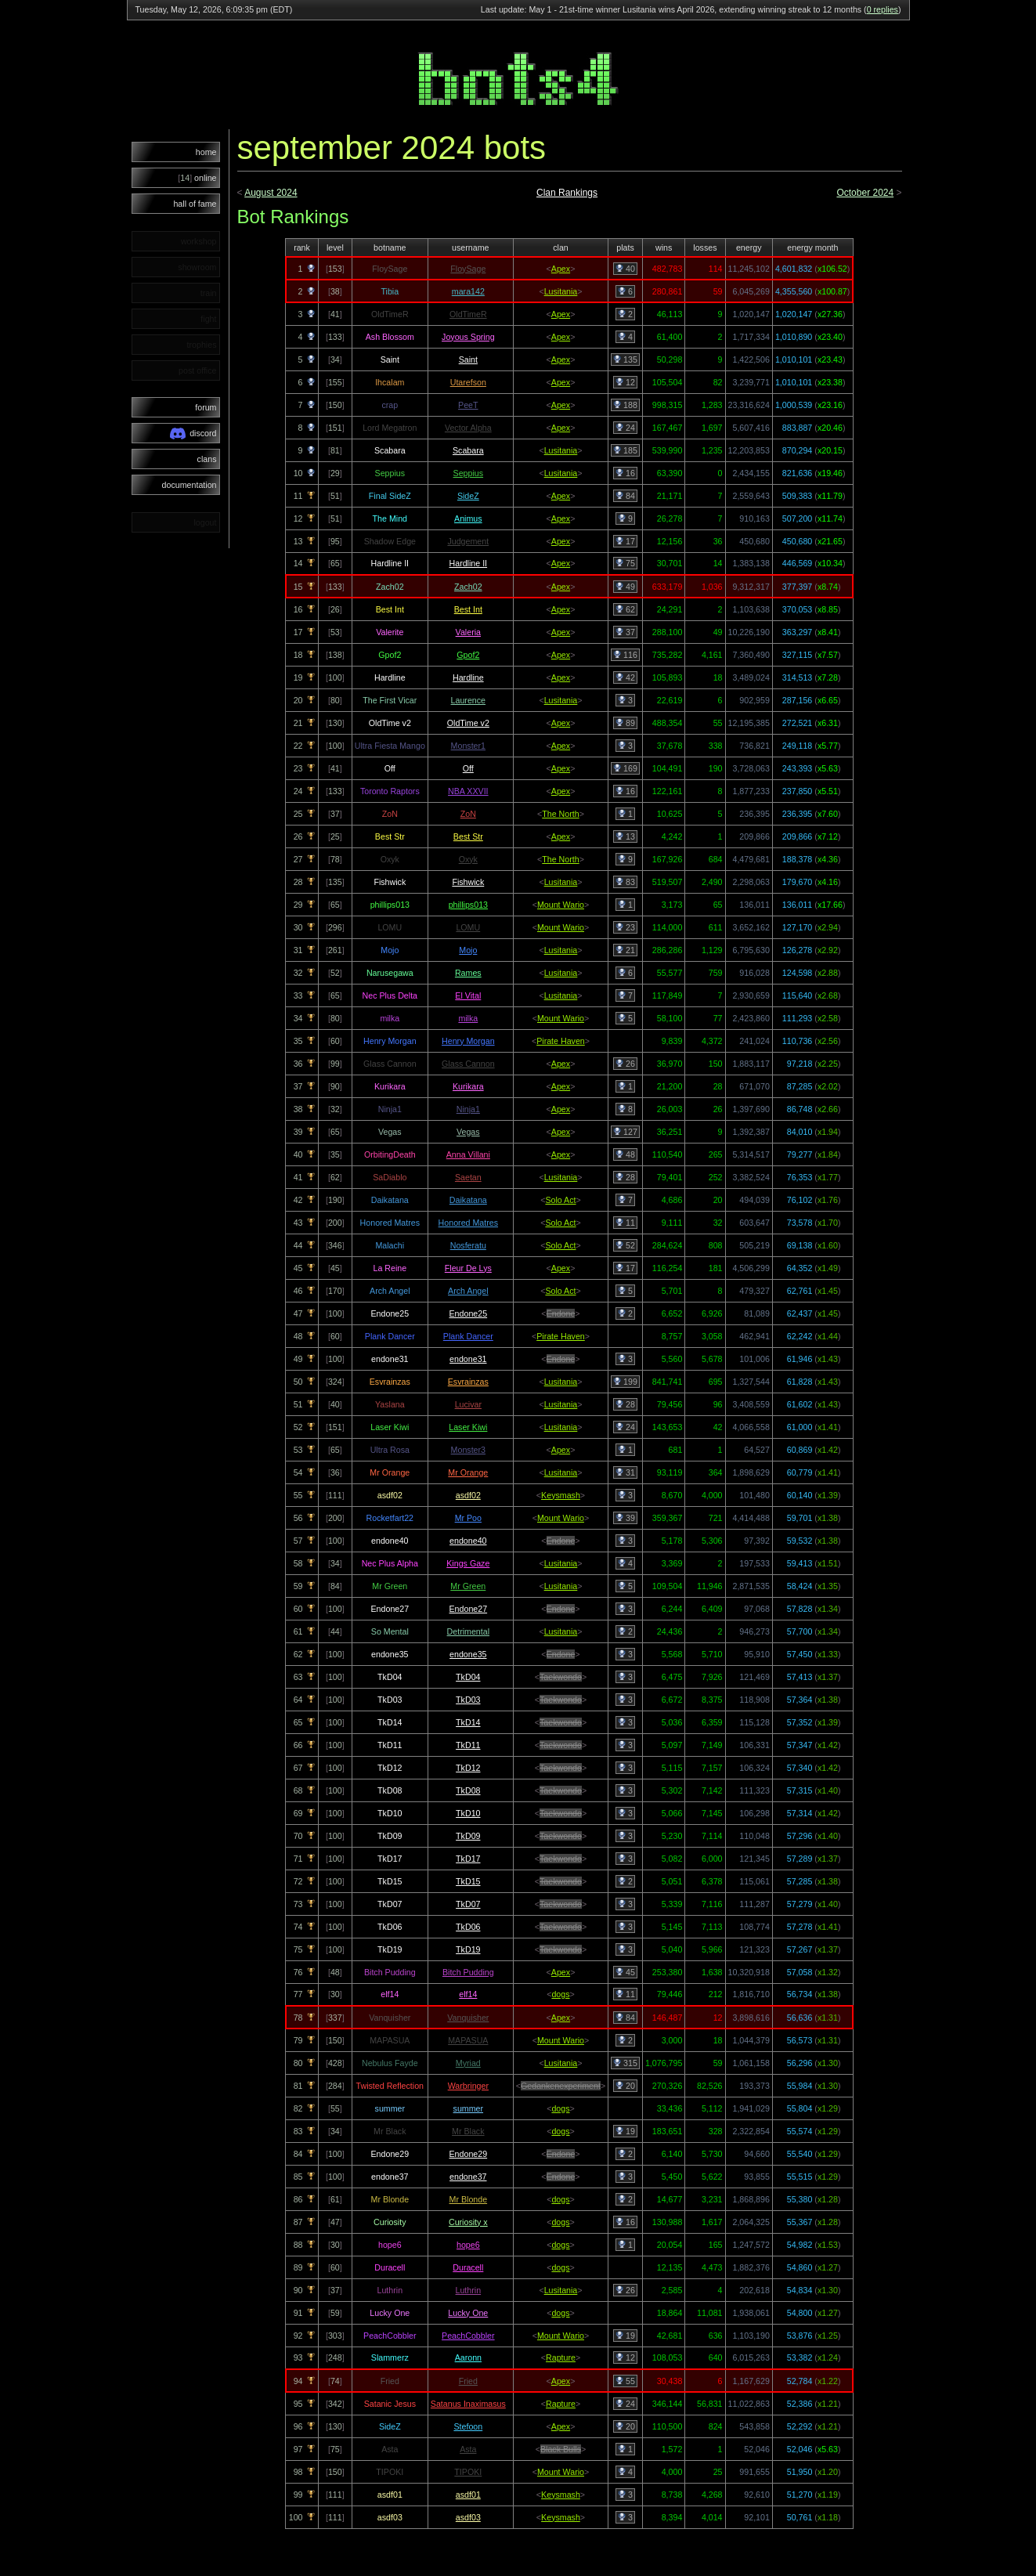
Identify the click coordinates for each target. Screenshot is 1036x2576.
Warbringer (468, 2085)
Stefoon (467, 2426)
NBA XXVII (468, 791)
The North (560, 813)
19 (625, 2131)
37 (625, 632)
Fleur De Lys (468, 1268)
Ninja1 (468, 1109)
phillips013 (468, 904)
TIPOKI (468, 2472)
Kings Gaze (467, 1563)
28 (625, 1177)
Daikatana (468, 1200)
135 (625, 359)
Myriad (468, 2063)
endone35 (467, 1654)
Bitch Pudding (468, 1972)
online (197, 177)
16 (625, 473)
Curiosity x (468, 2222)
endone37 (467, 2176)
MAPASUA (468, 2040)
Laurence (468, 700)
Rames (468, 972)
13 (625, 836)
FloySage (468, 268)
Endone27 (468, 1608)
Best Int (468, 609)
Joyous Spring (468, 336)
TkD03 (468, 1699)
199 (625, 1381)
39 (625, 1518)
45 (625, 1972)
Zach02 (468, 586)
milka (468, 1018)
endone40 (467, 1540)
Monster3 (468, 1449)
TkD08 (468, 1790)
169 (625, 768)
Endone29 (468, 2154)
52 (625, 1245)
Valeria (468, 632)
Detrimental (468, 1631)
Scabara (468, 450)
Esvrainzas (468, 1381)
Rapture (561, 2357)
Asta (468, 2449)
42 (625, 677)
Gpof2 (468, 654)
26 (625, 1063)
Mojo (468, 950)
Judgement (468, 541)
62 (625, 609)
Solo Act (560, 1200)
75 (625, 563)
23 (625, 927)
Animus (468, 518)
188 (625, 405)
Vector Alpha (468, 427)
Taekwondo (561, 1677)
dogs (560, 1994)
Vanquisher (468, 2017)
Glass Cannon (468, 1063)
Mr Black (468, 2131)
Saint (468, 359)
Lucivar (468, 1404)
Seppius (468, 473)
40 (625, 268)
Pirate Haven (560, 1041)
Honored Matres (468, 1222)
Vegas (468, 1131)
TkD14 (468, 1722)
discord (193, 433)
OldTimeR (468, 314)
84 (625, 495)
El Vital (468, 995)
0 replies (882, 9)
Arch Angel (468, 1290)
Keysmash (560, 1495)
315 (625, 2063)
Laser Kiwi (468, 1427)
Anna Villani (468, 1154)
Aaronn (468, 2357)
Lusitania (561, 291)
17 (625, 541)
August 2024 (270, 192)
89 (625, 723)
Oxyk (468, 859)
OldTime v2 (468, 723)
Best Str (468, 836)
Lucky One (468, 2313)
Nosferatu (468, 1245)
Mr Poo (468, 1518)
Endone (561, 1313)
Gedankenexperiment (561, 2085)
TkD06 (468, 1926)
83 (625, 882)
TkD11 (468, 1745)
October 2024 (864, 192)
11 (625, 1222)
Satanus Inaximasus (468, 2403)
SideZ (468, 495)
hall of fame (194, 203)
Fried (468, 2381)
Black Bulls (560, 2449)
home (206, 152)
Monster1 (468, 745)
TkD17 (468, 1858)
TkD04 (468, 1677)
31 (625, 1472)
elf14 (468, 1994)
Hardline (468, 677)
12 (625, 382)
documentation (189, 485)
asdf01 (468, 2494)
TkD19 (468, 1949)
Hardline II (468, 563)
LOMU (468, 927)
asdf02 (468, 1495)
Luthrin (469, 2290)
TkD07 (468, 1904)
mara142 (468, 291)
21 (625, 950)
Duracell (468, 2267)
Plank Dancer (468, 1336)
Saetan (468, 1177)
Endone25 (468, 1313)
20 (625, 2085)
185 (625, 450)
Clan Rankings (566, 192)
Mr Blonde (468, 2199)
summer (468, 2108)
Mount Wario (560, 904)
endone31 (467, 1359)
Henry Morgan (468, 1041)
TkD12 (468, 1767)
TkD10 (468, 1813)
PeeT (468, 405)
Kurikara (468, 1086)
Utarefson (468, 382)
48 (625, 1154)
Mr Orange (468, 1472)
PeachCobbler (468, 2335)
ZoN (468, 813)
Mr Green (468, 1586)
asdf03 (468, 2517)
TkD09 (468, 1836)
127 (625, 1131)
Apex (560, 268)
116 (625, 654)
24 (625, 427)
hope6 (468, 2244)
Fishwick (468, 882)
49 (625, 586)
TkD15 (468, 1881)
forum (205, 407)
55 (625, 2381)
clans (207, 459)
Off (468, 768)
